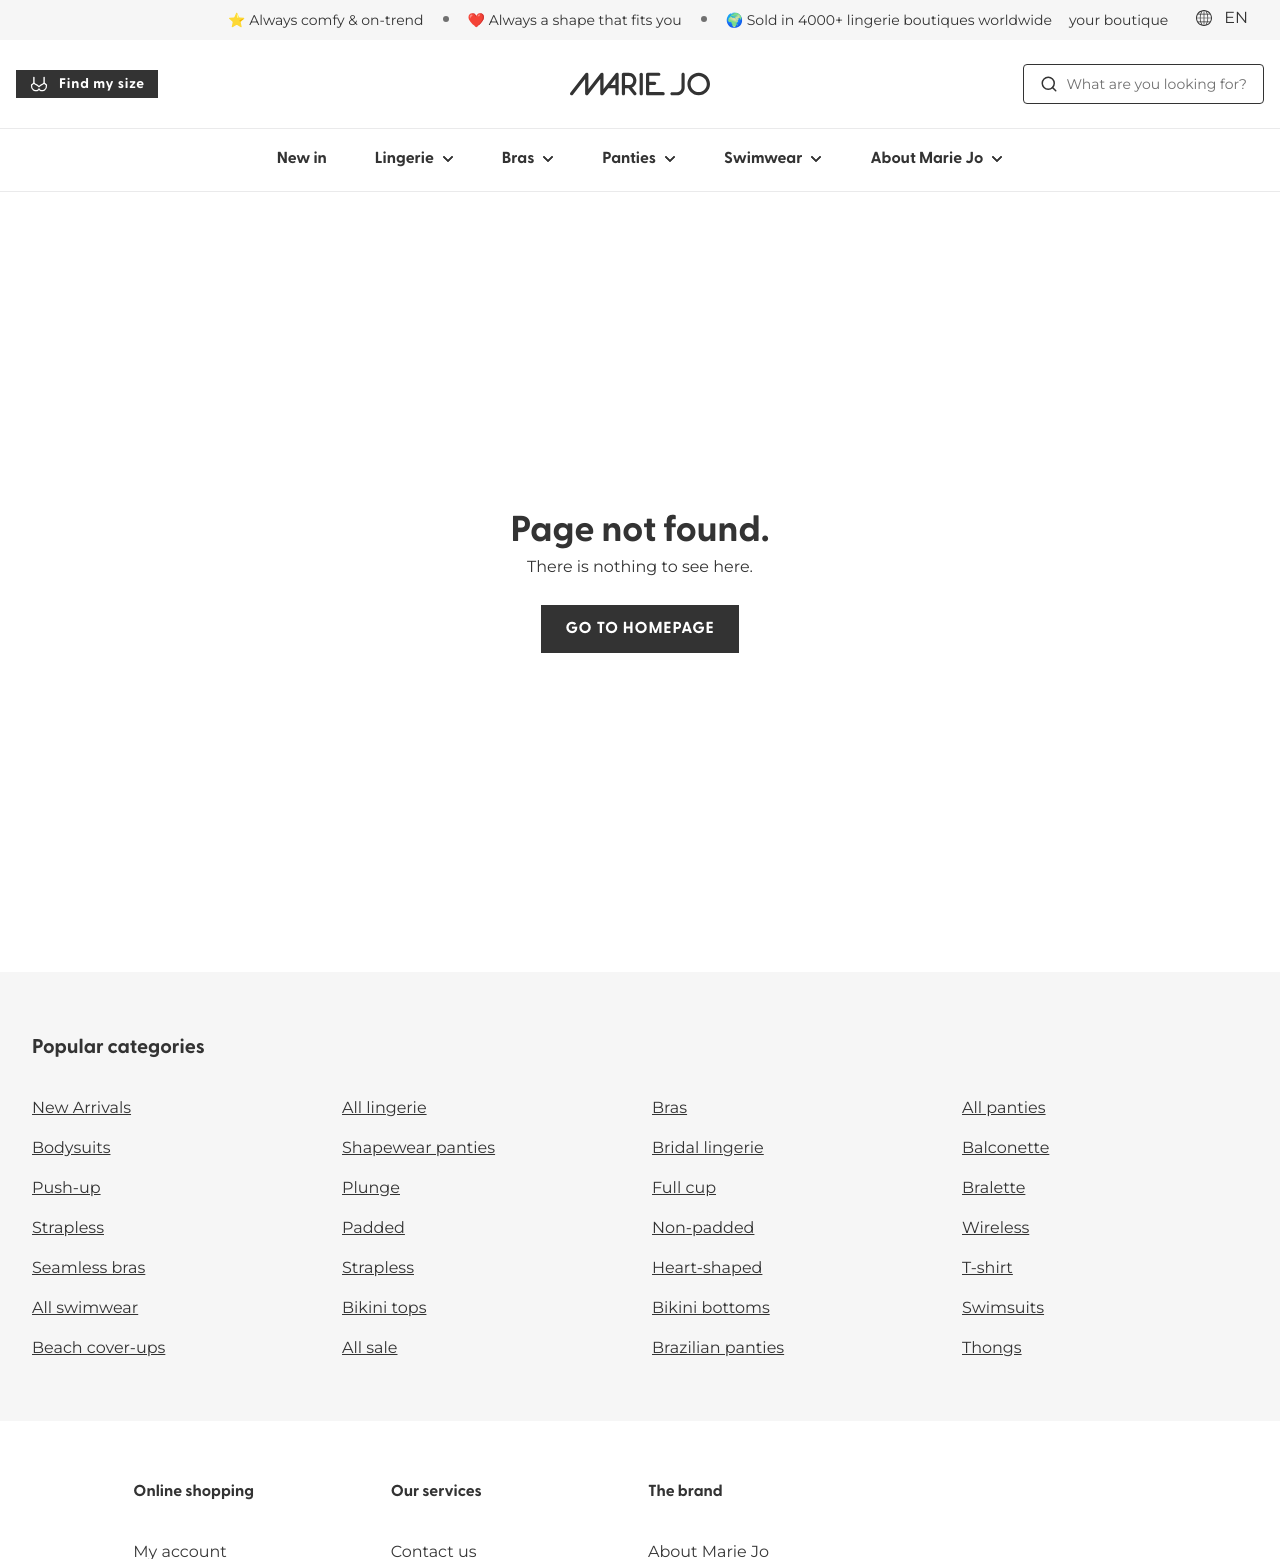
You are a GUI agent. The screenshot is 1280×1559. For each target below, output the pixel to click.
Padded (373, 1228)
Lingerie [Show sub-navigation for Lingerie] (414, 159)
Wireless (995, 1228)
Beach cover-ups (98, 1348)
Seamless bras (88, 1268)
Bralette (993, 1188)
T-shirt (987, 1268)
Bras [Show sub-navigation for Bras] (528, 159)
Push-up (66, 1188)
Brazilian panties (718, 1348)
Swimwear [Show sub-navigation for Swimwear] (773, 159)
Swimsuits (1003, 1308)
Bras (669, 1108)
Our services (436, 1492)
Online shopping (193, 1492)
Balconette (1005, 1148)
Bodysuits (71, 1148)
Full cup (684, 1188)
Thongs (992, 1348)
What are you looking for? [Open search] (1143, 84)
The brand (685, 1492)
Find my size (87, 84)
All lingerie (384, 1108)
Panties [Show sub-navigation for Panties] (639, 159)
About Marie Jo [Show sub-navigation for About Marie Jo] (936, 159)
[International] (1228, 19)
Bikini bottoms (711, 1308)
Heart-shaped (707, 1268)
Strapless (68, 1228)
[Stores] (1091, 20)
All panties (1004, 1108)
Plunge (371, 1188)
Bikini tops (384, 1308)
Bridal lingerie (708, 1148)
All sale (370, 1348)
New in (302, 159)
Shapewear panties (418, 1148)
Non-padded (703, 1228)
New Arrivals (81, 1108)
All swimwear (85, 1308)
